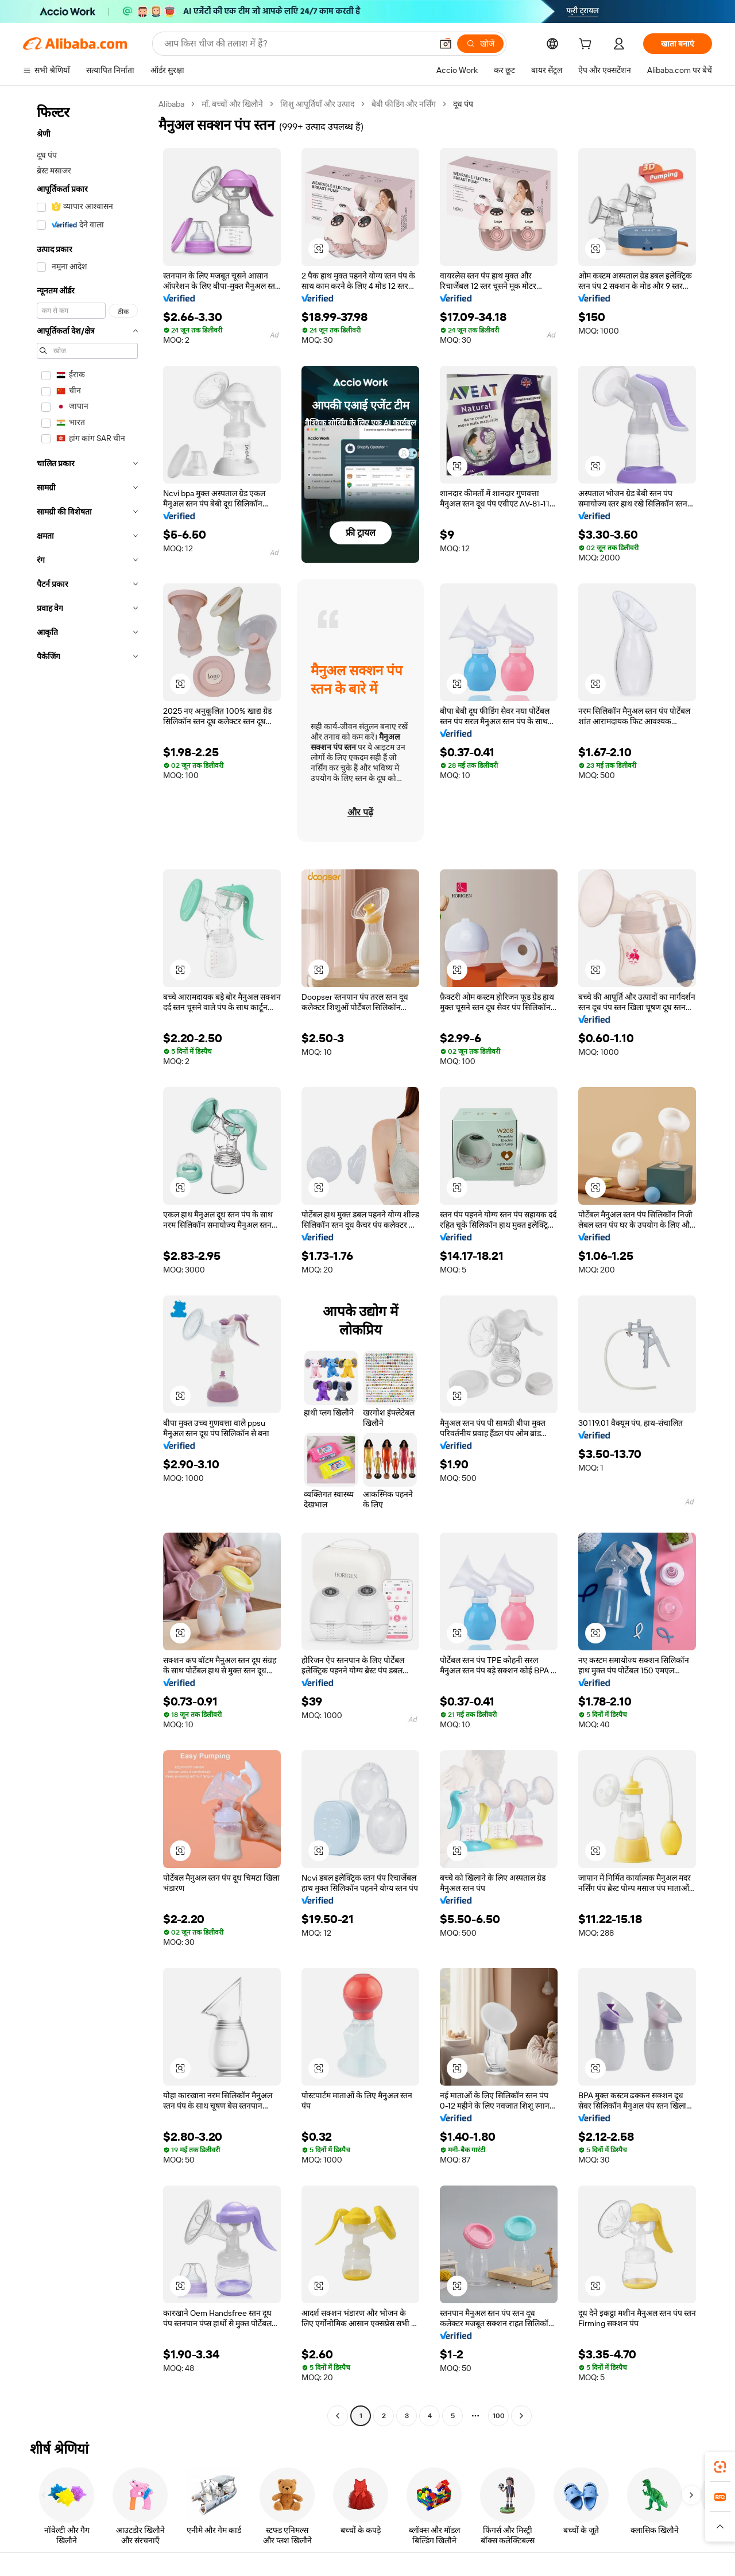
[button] (445, 44)
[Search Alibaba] (297, 43)
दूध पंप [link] (463, 104)
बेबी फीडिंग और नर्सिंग (404, 104)
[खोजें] (480, 43)
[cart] (587, 45)
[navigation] (87, 1261)
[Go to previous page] (337, 2415)
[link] (720, 2467)
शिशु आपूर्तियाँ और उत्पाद (317, 104)
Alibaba (171, 104)
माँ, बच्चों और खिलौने (232, 104)
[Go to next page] (521, 2415)
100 (499, 2416)
